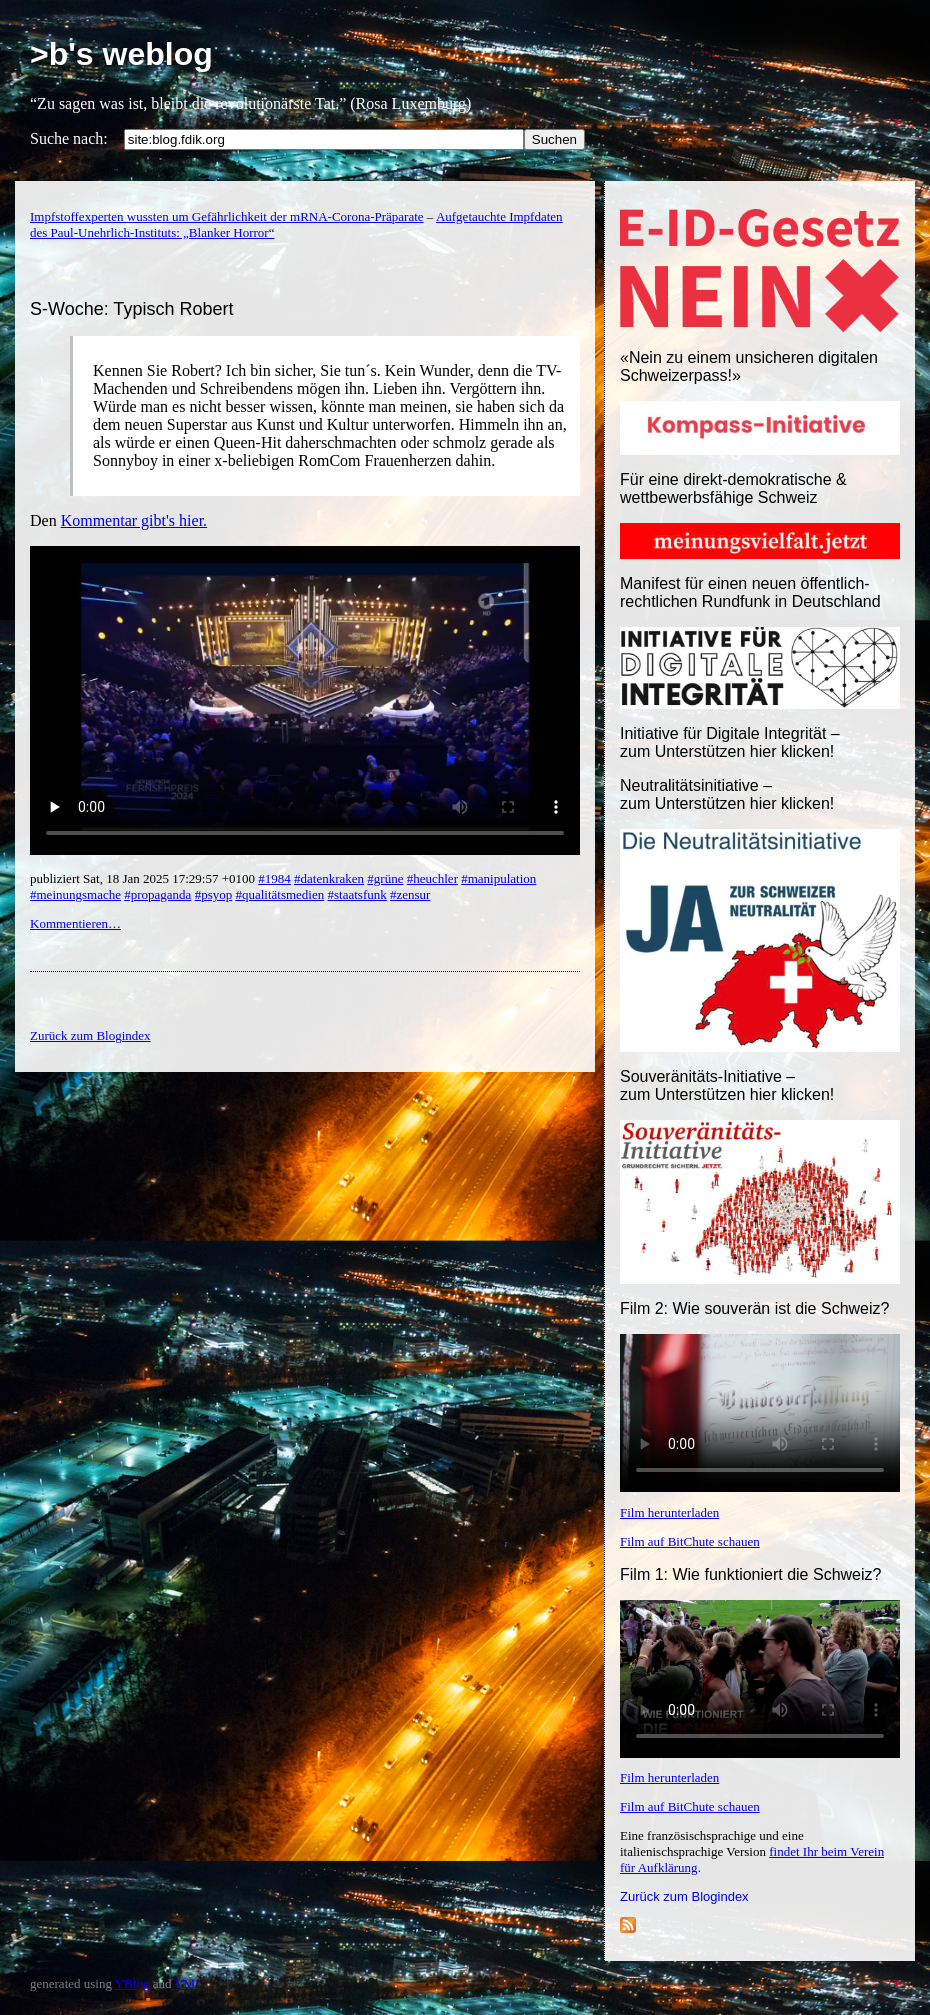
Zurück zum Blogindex (684, 1896)
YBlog (132, 1983)
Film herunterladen (669, 1512)
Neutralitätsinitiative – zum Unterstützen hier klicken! (727, 794)
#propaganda (157, 894)
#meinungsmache (75, 894)
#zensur (410, 894)
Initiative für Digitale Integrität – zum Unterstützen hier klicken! (730, 742)
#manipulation (498, 878)
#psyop (214, 894)
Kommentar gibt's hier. (134, 520)
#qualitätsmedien (279, 894)
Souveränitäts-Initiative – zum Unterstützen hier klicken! (727, 1085)
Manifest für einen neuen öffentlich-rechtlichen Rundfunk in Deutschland (750, 592)
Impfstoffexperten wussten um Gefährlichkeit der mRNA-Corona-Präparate (227, 216)
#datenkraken (329, 878)
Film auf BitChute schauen (690, 1541)
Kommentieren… (75, 923)
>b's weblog (121, 54)
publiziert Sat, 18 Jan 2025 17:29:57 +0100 (144, 878)
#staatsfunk (357, 894)
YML (188, 1983)
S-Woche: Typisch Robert (131, 309)
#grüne (385, 878)
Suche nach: (69, 138)
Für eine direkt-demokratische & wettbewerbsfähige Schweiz (733, 488)
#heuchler (432, 878)
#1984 (274, 878)
